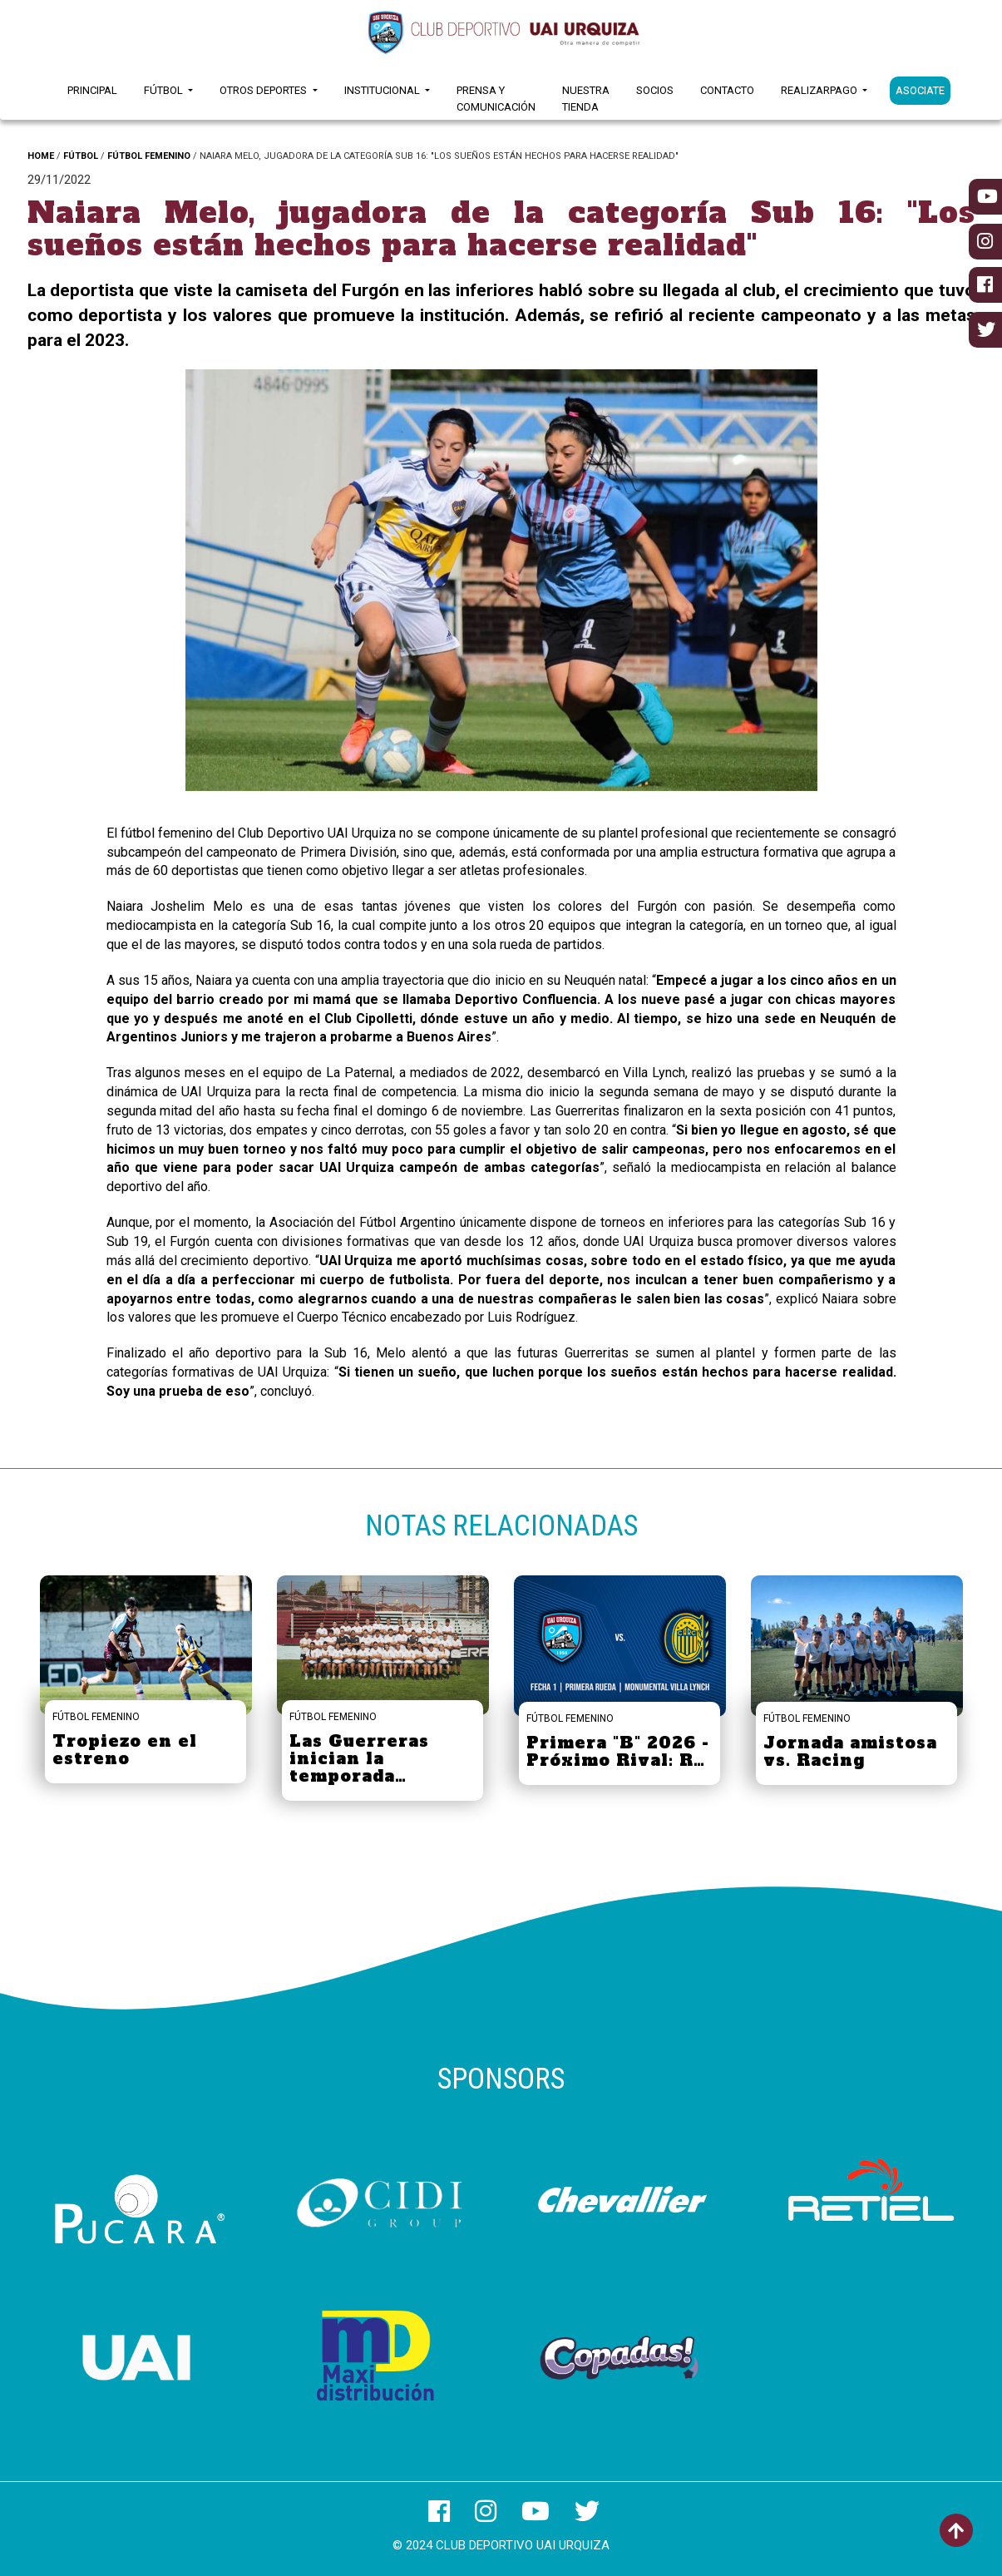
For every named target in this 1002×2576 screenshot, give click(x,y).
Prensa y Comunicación (496, 98)
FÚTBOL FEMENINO (148, 156)
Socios (655, 90)
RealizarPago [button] (820, 90)
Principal (92, 90)
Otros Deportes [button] (264, 90)
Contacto (727, 90)
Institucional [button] (383, 90)
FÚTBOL (80, 156)
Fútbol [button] (164, 90)
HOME (40, 156)
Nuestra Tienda (586, 98)
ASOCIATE (920, 90)
